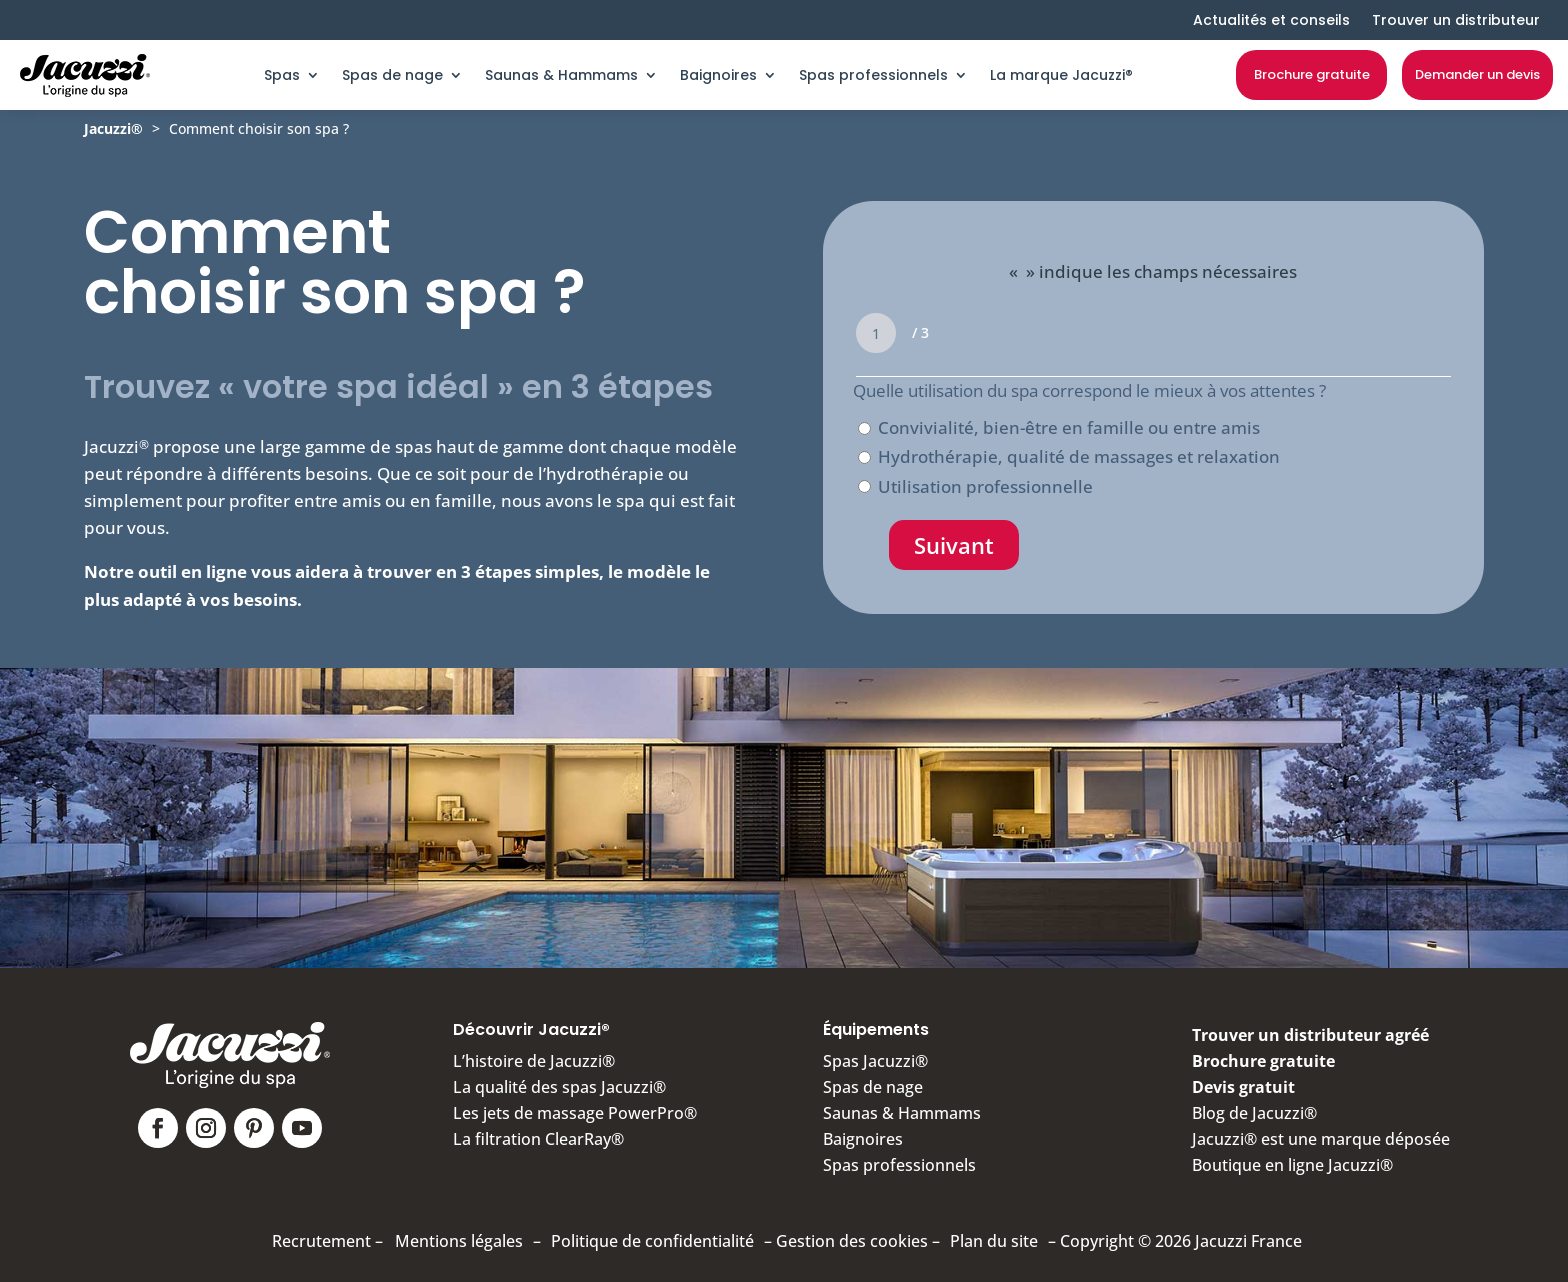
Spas (282, 75)
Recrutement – (327, 1241)
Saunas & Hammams (561, 75)
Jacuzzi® (113, 128)
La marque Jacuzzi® (1061, 75)
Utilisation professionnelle (985, 486)
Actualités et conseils (1271, 20)
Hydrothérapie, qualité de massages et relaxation (1079, 456)
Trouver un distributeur (1456, 20)
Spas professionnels (873, 75)
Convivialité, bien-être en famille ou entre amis (1069, 427)
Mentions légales (459, 1241)
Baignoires (718, 75)
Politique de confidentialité (652, 1241)
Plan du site (994, 1241)
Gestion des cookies (852, 1241)
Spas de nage (392, 75)
